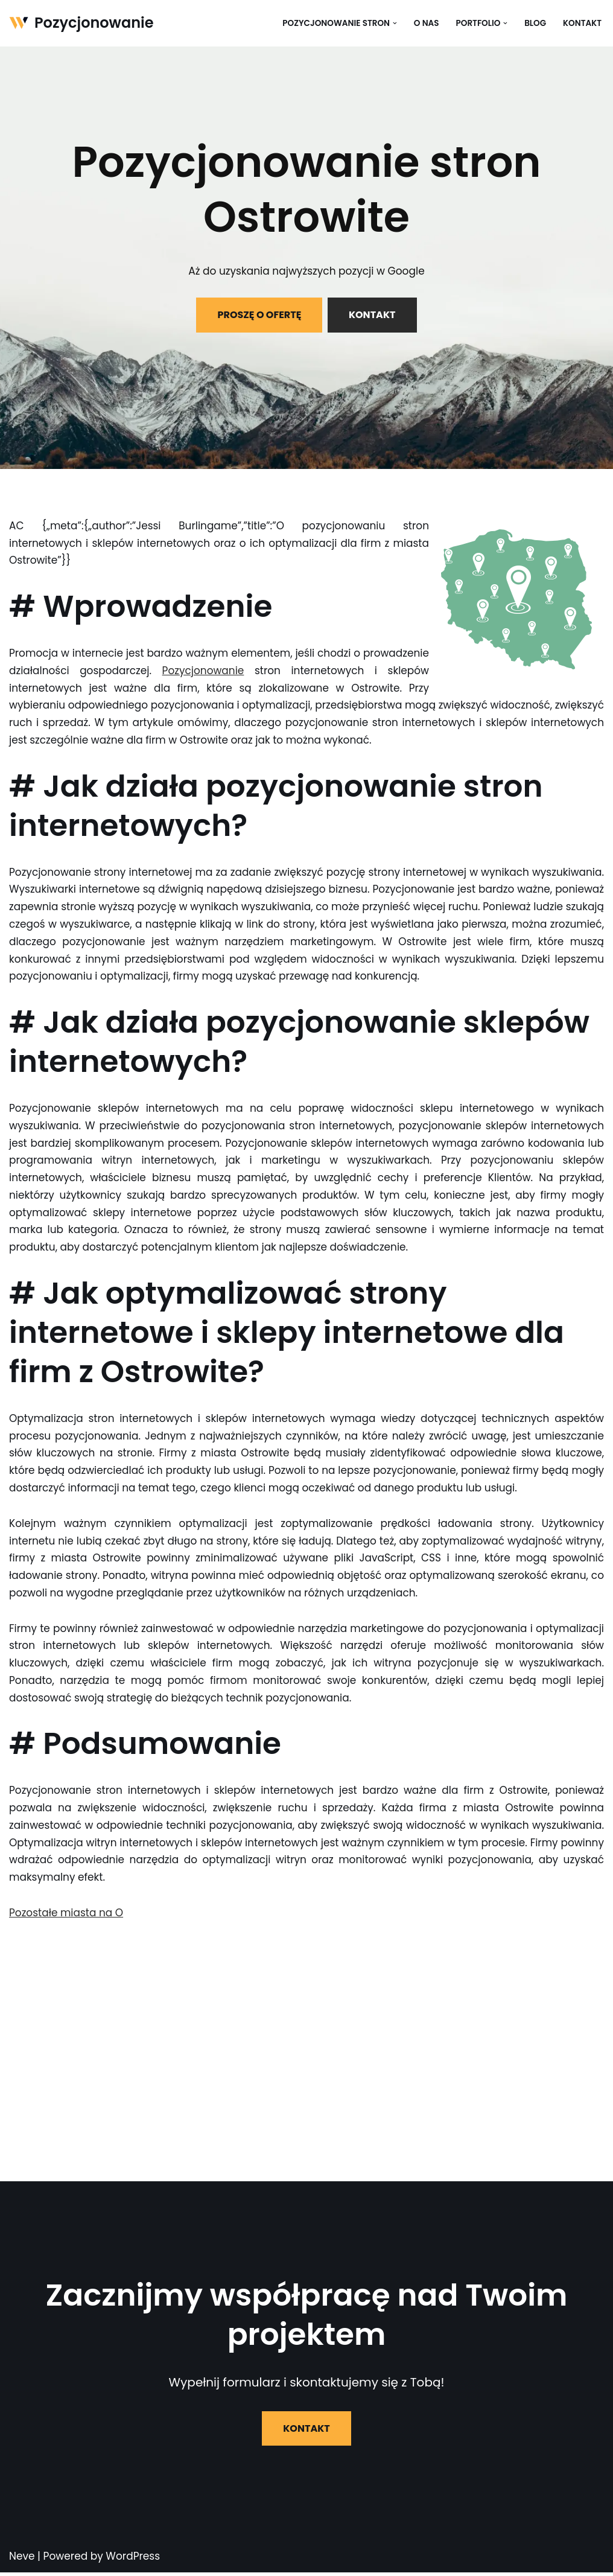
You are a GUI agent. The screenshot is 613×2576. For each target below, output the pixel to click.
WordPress (133, 2559)
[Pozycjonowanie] (81, 23)
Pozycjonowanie (203, 670)
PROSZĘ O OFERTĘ (259, 315)
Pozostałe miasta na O (66, 1916)
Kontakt (582, 23)
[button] (394, 23)
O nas (426, 23)
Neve (22, 2559)
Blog (535, 23)
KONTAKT (372, 315)
